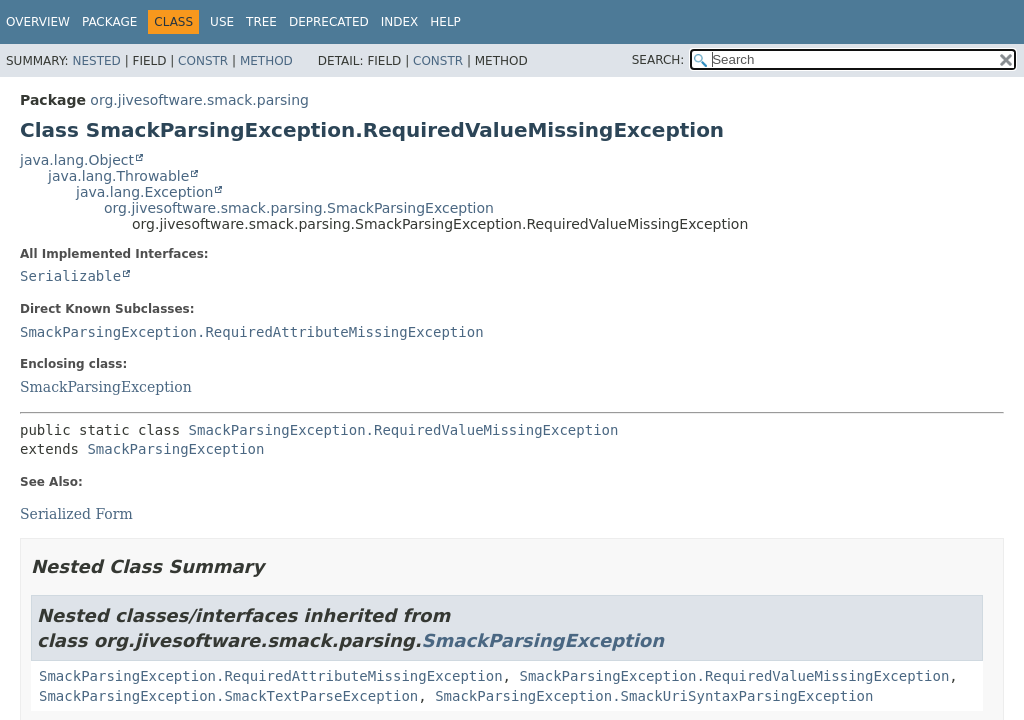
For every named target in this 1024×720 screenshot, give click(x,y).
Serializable (70, 276)
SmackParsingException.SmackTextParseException (228, 696)
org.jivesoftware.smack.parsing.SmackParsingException (299, 208)
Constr (203, 61)
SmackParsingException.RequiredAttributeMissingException (252, 332)
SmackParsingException (106, 387)
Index (400, 22)
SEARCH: (658, 60)
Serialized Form (76, 514)
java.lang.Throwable (118, 176)
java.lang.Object (77, 160)
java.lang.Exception (144, 192)
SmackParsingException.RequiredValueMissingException (404, 430)
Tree (261, 22)
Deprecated (329, 22)
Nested (96, 61)
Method (266, 61)
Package (109, 22)
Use (222, 22)
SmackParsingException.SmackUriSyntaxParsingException (654, 696)
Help (445, 22)
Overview (38, 22)
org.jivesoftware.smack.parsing (199, 100)
